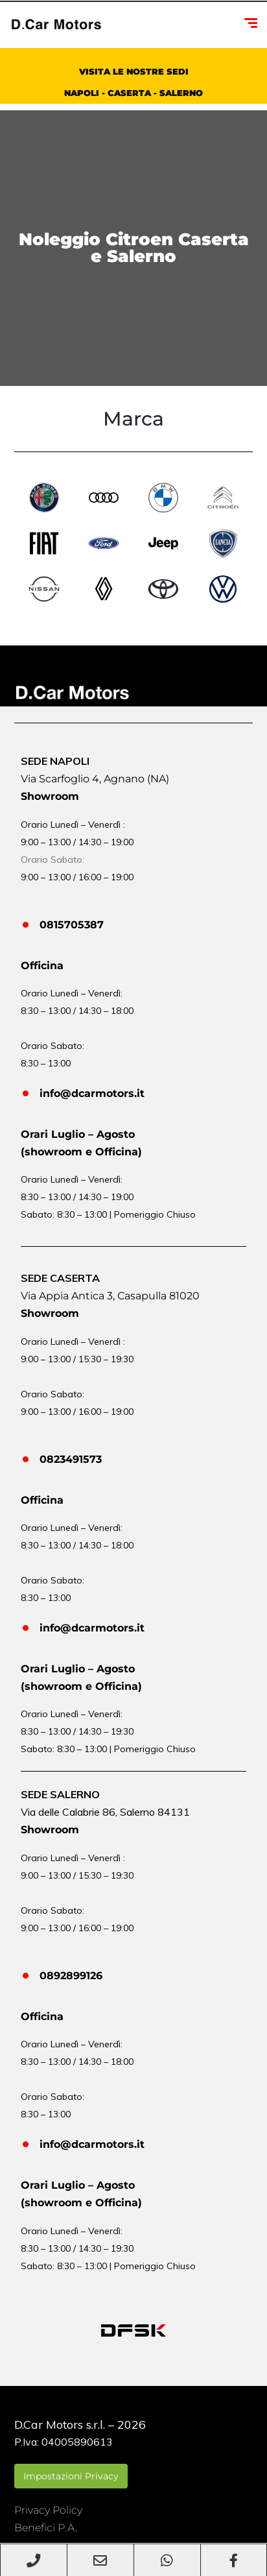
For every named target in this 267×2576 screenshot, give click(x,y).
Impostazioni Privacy (71, 2476)
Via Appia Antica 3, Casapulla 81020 (110, 1296)
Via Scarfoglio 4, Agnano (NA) (95, 779)
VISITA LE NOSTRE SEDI (134, 71)
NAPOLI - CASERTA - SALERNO (133, 93)
